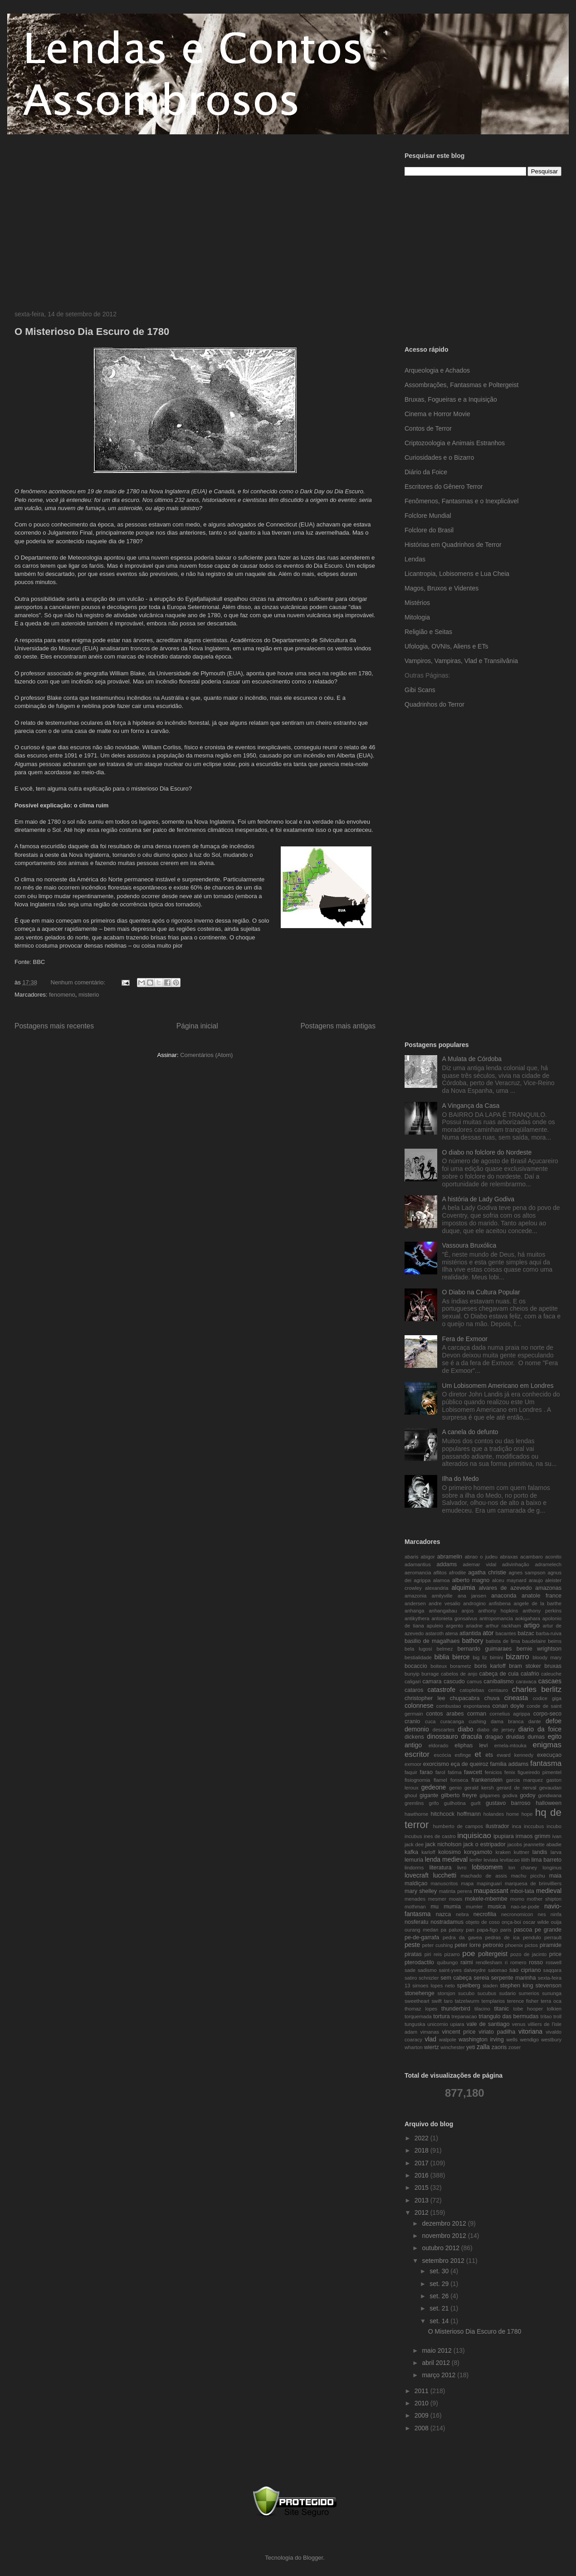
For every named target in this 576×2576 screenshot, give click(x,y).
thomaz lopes (421, 2008)
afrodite (457, 1572)
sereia (481, 1978)
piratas (413, 1954)
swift (437, 2001)
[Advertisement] (195, 221)
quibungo (447, 1962)
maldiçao (416, 1883)
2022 (422, 2138)
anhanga (415, 1610)
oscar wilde (536, 1922)
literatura (440, 1867)
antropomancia (496, 1618)
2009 (422, 2415)
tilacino (482, 2008)
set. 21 (440, 2308)
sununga (551, 1993)
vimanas (429, 2032)
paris (505, 1929)
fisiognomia (417, 1780)
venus (519, 2024)
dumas (536, 1737)
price (555, 1954)
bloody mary (546, 1657)
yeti (470, 2047)
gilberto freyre (459, 1795)
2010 (422, 2403)
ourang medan (421, 1929)
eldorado (439, 1745)
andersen (415, 1603)
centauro (498, 1690)
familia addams (509, 1764)
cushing (477, 1721)
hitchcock (443, 1814)
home (512, 1814)
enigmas (547, 1744)
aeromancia (418, 1572)
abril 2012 (436, 2362)
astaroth (434, 1633)
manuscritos (444, 1883)
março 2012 (439, 2375)
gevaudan (550, 1787)
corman (476, 1714)
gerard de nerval (517, 1787)
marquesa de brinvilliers (533, 1883)
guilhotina (455, 1803)
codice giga (547, 1698)
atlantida (470, 1633)
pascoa (523, 1930)
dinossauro (442, 1736)
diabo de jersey (496, 1729)
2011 (422, 2390)
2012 (422, 2212)
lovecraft (417, 1875)
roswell (553, 1962)
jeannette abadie (542, 1844)
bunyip (412, 1673)
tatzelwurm (467, 2001)
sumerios (528, 1993)
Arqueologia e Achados (437, 370)
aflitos (440, 1572)
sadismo (427, 1970)
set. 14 (440, 2321)
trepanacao (464, 2016)
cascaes (549, 1681)
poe (468, 1953)
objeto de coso (483, 1922)
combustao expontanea (463, 1706)
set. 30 (440, 2271)
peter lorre (467, 1945)
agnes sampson (527, 1572)
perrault (552, 1937)
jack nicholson (443, 1844)
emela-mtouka (510, 1745)
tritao (546, 2016)
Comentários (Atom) (206, 1055)
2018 (422, 2150)
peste (412, 1944)
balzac (525, 1633)
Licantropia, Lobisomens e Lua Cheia (457, 573)
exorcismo (436, 1764)
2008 (422, 2428)
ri (506, 1962)
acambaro (531, 1556)
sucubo (466, 1993)
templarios (493, 2001)
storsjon (446, 1993)
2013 (422, 2200)
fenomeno (62, 994)
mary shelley (421, 1891)
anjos (468, 1610)
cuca (430, 1721)
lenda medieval (446, 1859)
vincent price (458, 2032)
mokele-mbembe (486, 1899)
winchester (452, 2047)
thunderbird (455, 2009)
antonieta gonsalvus (454, 1618)
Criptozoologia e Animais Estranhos (455, 443)
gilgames (489, 1795)
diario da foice (539, 1729)
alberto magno (471, 1580)
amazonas (548, 1588)
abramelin (449, 1556)
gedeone (433, 1787)
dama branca (507, 1721)
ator (488, 1633)
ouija (556, 1922)
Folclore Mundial (428, 515)
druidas (515, 1737)
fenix (509, 1772)
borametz (460, 1666)
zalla (483, 2046)
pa (443, 1929)
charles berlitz (536, 1689)
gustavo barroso (508, 1803)
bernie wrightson (539, 1649)
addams (447, 1564)
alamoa (441, 1580)
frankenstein (487, 1780)
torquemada (418, 2016)
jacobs (515, 1844)
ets (489, 1755)
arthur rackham (503, 1625)
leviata (490, 1860)
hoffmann (469, 1814)
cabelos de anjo (459, 1673)
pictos (531, 1945)
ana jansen (472, 1595)
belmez (444, 1649)
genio (455, 1787)
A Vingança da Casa (471, 1105)
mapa (467, 1883)
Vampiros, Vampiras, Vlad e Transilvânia (461, 660)
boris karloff (490, 1666)
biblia (441, 1657)
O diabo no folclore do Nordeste (487, 1152)
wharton (414, 2047)
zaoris (499, 2047)
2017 (422, 2163)
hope (527, 1814)
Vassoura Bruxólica (469, 1245)
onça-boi (511, 1922)
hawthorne (416, 1814)
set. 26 (440, 2296)
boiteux (438, 1666)
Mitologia (417, 617)
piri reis (433, 1954)
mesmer (437, 1899)
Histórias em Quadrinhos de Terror (453, 544)
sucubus (486, 1993)
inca (517, 1826)
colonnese (419, 1705)
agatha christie (487, 1572)
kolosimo (449, 1852)
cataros (414, 1690)
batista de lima (503, 1641)
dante (534, 1721)
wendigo (529, 2039)
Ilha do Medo (460, 1478)
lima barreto (547, 1860)
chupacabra (465, 1698)
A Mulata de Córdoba (472, 1058)
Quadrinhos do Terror (434, 704)
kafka (411, 1852)
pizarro (452, 1954)
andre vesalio (444, 1603)
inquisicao (474, 1835)
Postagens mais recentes (54, 1026)
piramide (550, 1945)
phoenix (514, 1945)
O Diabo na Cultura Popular (481, 1292)
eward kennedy (515, 1755)
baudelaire (534, 1641)
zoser (514, 2047)
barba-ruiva (549, 1633)
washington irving (481, 2039)
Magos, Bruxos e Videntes (441, 588)
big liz (480, 1657)
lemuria (414, 1860)
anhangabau (443, 1610)
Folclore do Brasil (429, 530)
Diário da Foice (426, 472)
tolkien (554, 2008)
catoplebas (472, 1690)
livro (462, 1867)
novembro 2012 (445, 2235)
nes (541, 1914)
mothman (415, 1906)
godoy (527, 1795)
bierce (460, 1657)
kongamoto (478, 1852)
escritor (417, 1754)
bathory (472, 1640)
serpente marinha (513, 1978)
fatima (454, 1772)
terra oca (551, 2001)
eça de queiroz (469, 1764)
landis (539, 1852)
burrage (430, 1673)
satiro (411, 1978)
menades (415, 1899)
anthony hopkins (498, 1610)
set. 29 (440, 2283)
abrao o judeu (481, 1556)
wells (511, 2039)
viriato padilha (496, 2032)
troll (557, 2016)
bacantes (506, 1633)
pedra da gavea (462, 1937)
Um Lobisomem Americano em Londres (498, 1385)
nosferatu (417, 1922)
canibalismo (498, 1681)
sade (410, 1970)
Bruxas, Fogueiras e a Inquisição (451, 399)
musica (497, 1906)
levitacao (510, 1860)
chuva (492, 1698)
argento (454, 1625)
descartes (444, 1729)
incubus (413, 1836)
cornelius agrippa (509, 1713)
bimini (496, 1657)
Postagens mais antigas (338, 1026)
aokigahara (527, 1618)
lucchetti (444, 1875)
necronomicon (517, 1914)
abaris (411, 1556)
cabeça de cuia (499, 1674)
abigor (428, 1556)
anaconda (503, 1596)
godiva (510, 1795)
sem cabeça (456, 1978)
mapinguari (489, 1883)
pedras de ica (502, 1937)
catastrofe (441, 1689)
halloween (548, 1803)
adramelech (548, 1564)
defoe (553, 1721)
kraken (503, 1852)
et (478, 1754)
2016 (422, 2175)
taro (448, 2001)
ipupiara (503, 1836)
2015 (422, 2187)
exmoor (413, 1764)
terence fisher (522, 2001)
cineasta (516, 1697)
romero (518, 1962)
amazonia (416, 1595)
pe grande (548, 1930)
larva (556, 1852)
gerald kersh (479, 1787)
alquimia (463, 1587)
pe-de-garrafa (422, 1937)
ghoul (411, 1795)
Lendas (415, 559)
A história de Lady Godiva (478, 1199)
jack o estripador (484, 1844)
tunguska (415, 2024)
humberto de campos (458, 1826)
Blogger (313, 2557)
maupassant (490, 1890)
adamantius (418, 1564)
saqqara (552, 1970)
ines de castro (440, 1836)
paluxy (456, 1929)
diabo (465, 1729)
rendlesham (489, 1962)
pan (470, 1929)
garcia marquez (524, 1780)
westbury (551, 2039)
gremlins (414, 1803)
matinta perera (455, 1891)
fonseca (459, 1780)
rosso (536, 1962)
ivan (557, 1836)
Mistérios (417, 602)
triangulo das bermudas (508, 2016)
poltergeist (493, 1953)
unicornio (437, 2024)
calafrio (530, 1674)
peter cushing (437, 1945)
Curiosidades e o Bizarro (439, 457)
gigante (429, 1795)
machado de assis (484, 1875)
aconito (553, 1556)
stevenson (548, 1985)
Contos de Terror (428, 428)
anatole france (541, 1596)
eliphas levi (471, 1745)
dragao (494, 1737)
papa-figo (487, 1929)
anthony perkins (541, 1610)
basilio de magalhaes (432, 1641)
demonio (417, 1729)
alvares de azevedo (505, 1588)
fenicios (493, 1772)
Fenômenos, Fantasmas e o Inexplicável (461, 501)
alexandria (437, 1588)
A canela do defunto (470, 1431)
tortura (441, 2016)
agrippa (422, 1580)
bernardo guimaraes (485, 1649)
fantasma (545, 1763)
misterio (88, 994)
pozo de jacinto (528, 1954)
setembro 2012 (444, 2260)
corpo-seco (547, 1714)
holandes (493, 1814)
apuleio (435, 1625)
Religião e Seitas (428, 631)
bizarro (517, 1656)
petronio (493, 1945)
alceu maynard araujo (517, 1580)
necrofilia (484, 1914)
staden (490, 1985)
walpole (447, 2039)
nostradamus (447, 1922)
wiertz (431, 2047)
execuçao (549, 1755)
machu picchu (528, 1875)
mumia (452, 1906)
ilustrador (497, 1826)
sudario (507, 1993)
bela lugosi (418, 1649)
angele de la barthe (537, 1603)
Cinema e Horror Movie (437, 414)
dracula (471, 1736)
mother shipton (544, 1899)
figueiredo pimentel (539, 1772)
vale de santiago (487, 2024)
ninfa (556, 1914)
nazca (443, 1914)
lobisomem (487, 1867)
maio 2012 (437, 2350)
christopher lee (425, 1698)
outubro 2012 (441, 2248)
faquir (411, 1772)
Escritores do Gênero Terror (444, 486)
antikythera (417, 1618)
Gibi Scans (420, 689)
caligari (412, 1681)
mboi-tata (522, 1891)
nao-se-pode (525, 1906)
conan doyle (508, 1706)
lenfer (475, 1860)
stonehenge (419, 1993)
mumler (474, 1906)
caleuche (551, 1673)
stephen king (516, 1985)
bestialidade (418, 1657)
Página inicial (197, 1026)
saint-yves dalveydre (462, 1970)
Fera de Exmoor (465, 1338)
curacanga (452, 1721)
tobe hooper (528, 2008)
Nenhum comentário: (79, 982)
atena (451, 1633)
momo (517, 1899)
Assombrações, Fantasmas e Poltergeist (461, 384)
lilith (525, 1860)
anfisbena (499, 1603)
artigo (532, 1625)
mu (434, 1906)
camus (474, 1681)
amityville (442, 1595)
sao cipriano (525, 1970)
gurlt (476, 1803)
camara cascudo (444, 1681)
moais (456, 1899)
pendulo (532, 1937)
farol (440, 1772)
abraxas (509, 1556)
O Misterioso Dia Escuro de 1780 (92, 331)
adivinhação (515, 1564)
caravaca (526, 1681)
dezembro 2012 (445, 2223)
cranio (412, 1721)
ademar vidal (480, 1564)
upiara (457, 2024)
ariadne (474, 1625)
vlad (430, 2039)
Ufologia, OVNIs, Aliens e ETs (446, 646)
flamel (440, 1780)
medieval (548, 1890)
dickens (414, 1737)
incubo (554, 1826)
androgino (474, 1603)
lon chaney (522, 1867)
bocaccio (416, 1666)
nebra (462, 1914)
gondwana (549, 1795)
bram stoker (525, 1666)
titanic (501, 2009)
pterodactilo (419, 1962)
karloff (428, 1852)
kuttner (521, 1852)
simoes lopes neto (433, 1985)
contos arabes (445, 1714)
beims (554, 1641)
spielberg (468, 1985)
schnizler (429, 1978)
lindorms (414, 1867)
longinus (551, 1867)
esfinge (463, 1755)
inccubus (534, 1826)
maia (555, 1876)
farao (426, 1772)
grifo (434, 1803)
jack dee (414, 1844)
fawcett (473, 1772)
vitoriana (530, 2031)
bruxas (552, 1666)
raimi (466, 1962)
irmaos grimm (533, 1836)
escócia (442, 1755)
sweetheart (417, 2001)
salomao (497, 1970)
